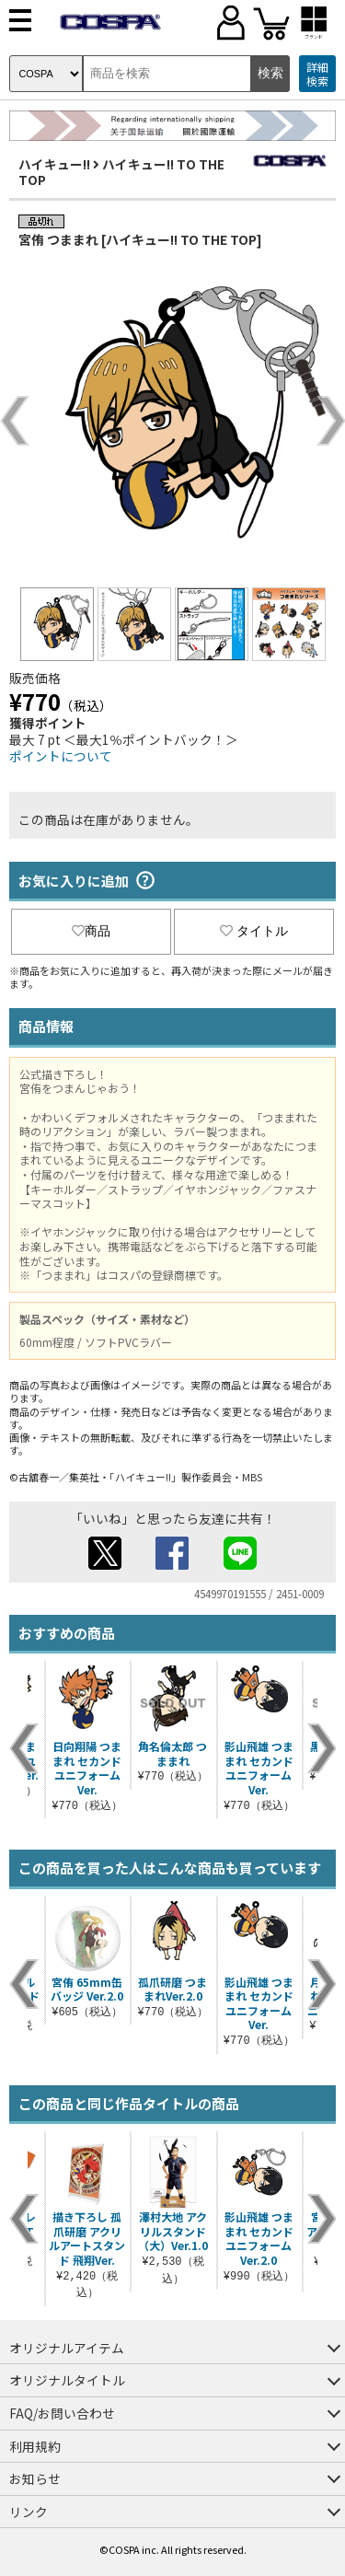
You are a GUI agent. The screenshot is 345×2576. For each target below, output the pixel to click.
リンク (28, 2511)
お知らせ (35, 2478)
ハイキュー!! (54, 164)
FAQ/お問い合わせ (62, 2413)
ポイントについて (60, 756)
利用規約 (35, 2446)
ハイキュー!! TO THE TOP (121, 172)
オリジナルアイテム (66, 2347)
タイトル (254, 930)
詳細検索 (317, 74)
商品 (91, 930)
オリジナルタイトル (67, 2380)
